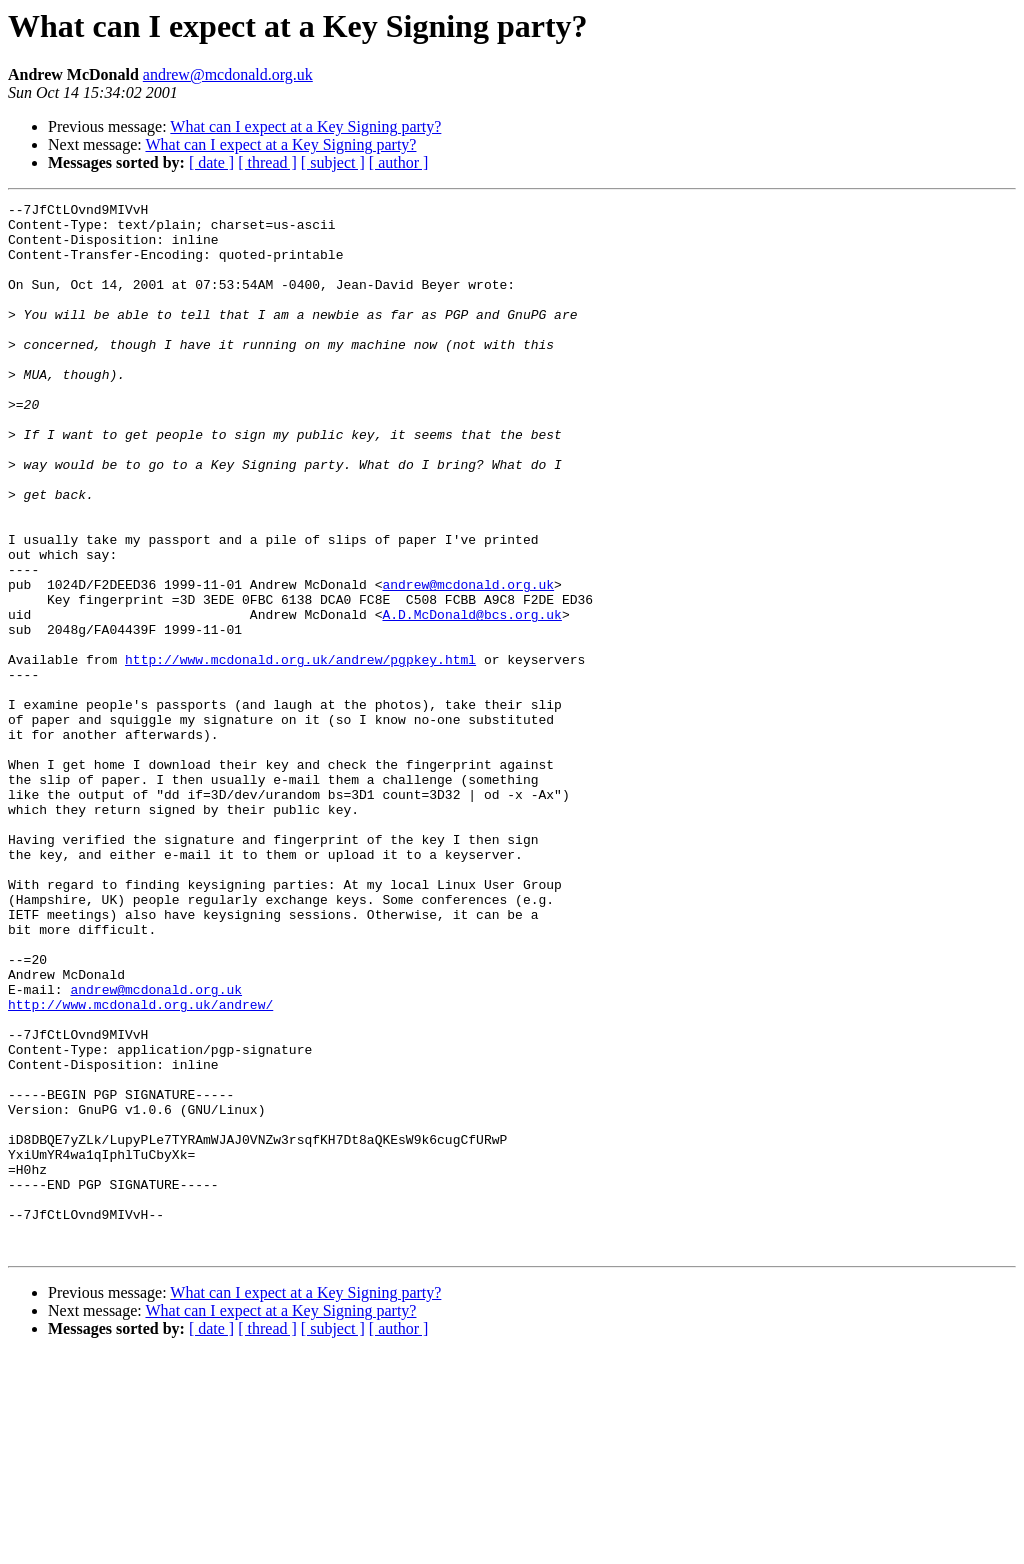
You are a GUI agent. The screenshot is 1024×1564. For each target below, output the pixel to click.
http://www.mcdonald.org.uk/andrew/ (140, 1166)
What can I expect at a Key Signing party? (305, 126)
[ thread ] (267, 162)
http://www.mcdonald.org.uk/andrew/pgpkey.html (300, 752)
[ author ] (399, 162)
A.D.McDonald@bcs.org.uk (471, 698)
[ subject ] (333, 162)
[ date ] (211, 162)
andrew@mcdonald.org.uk (228, 74)
